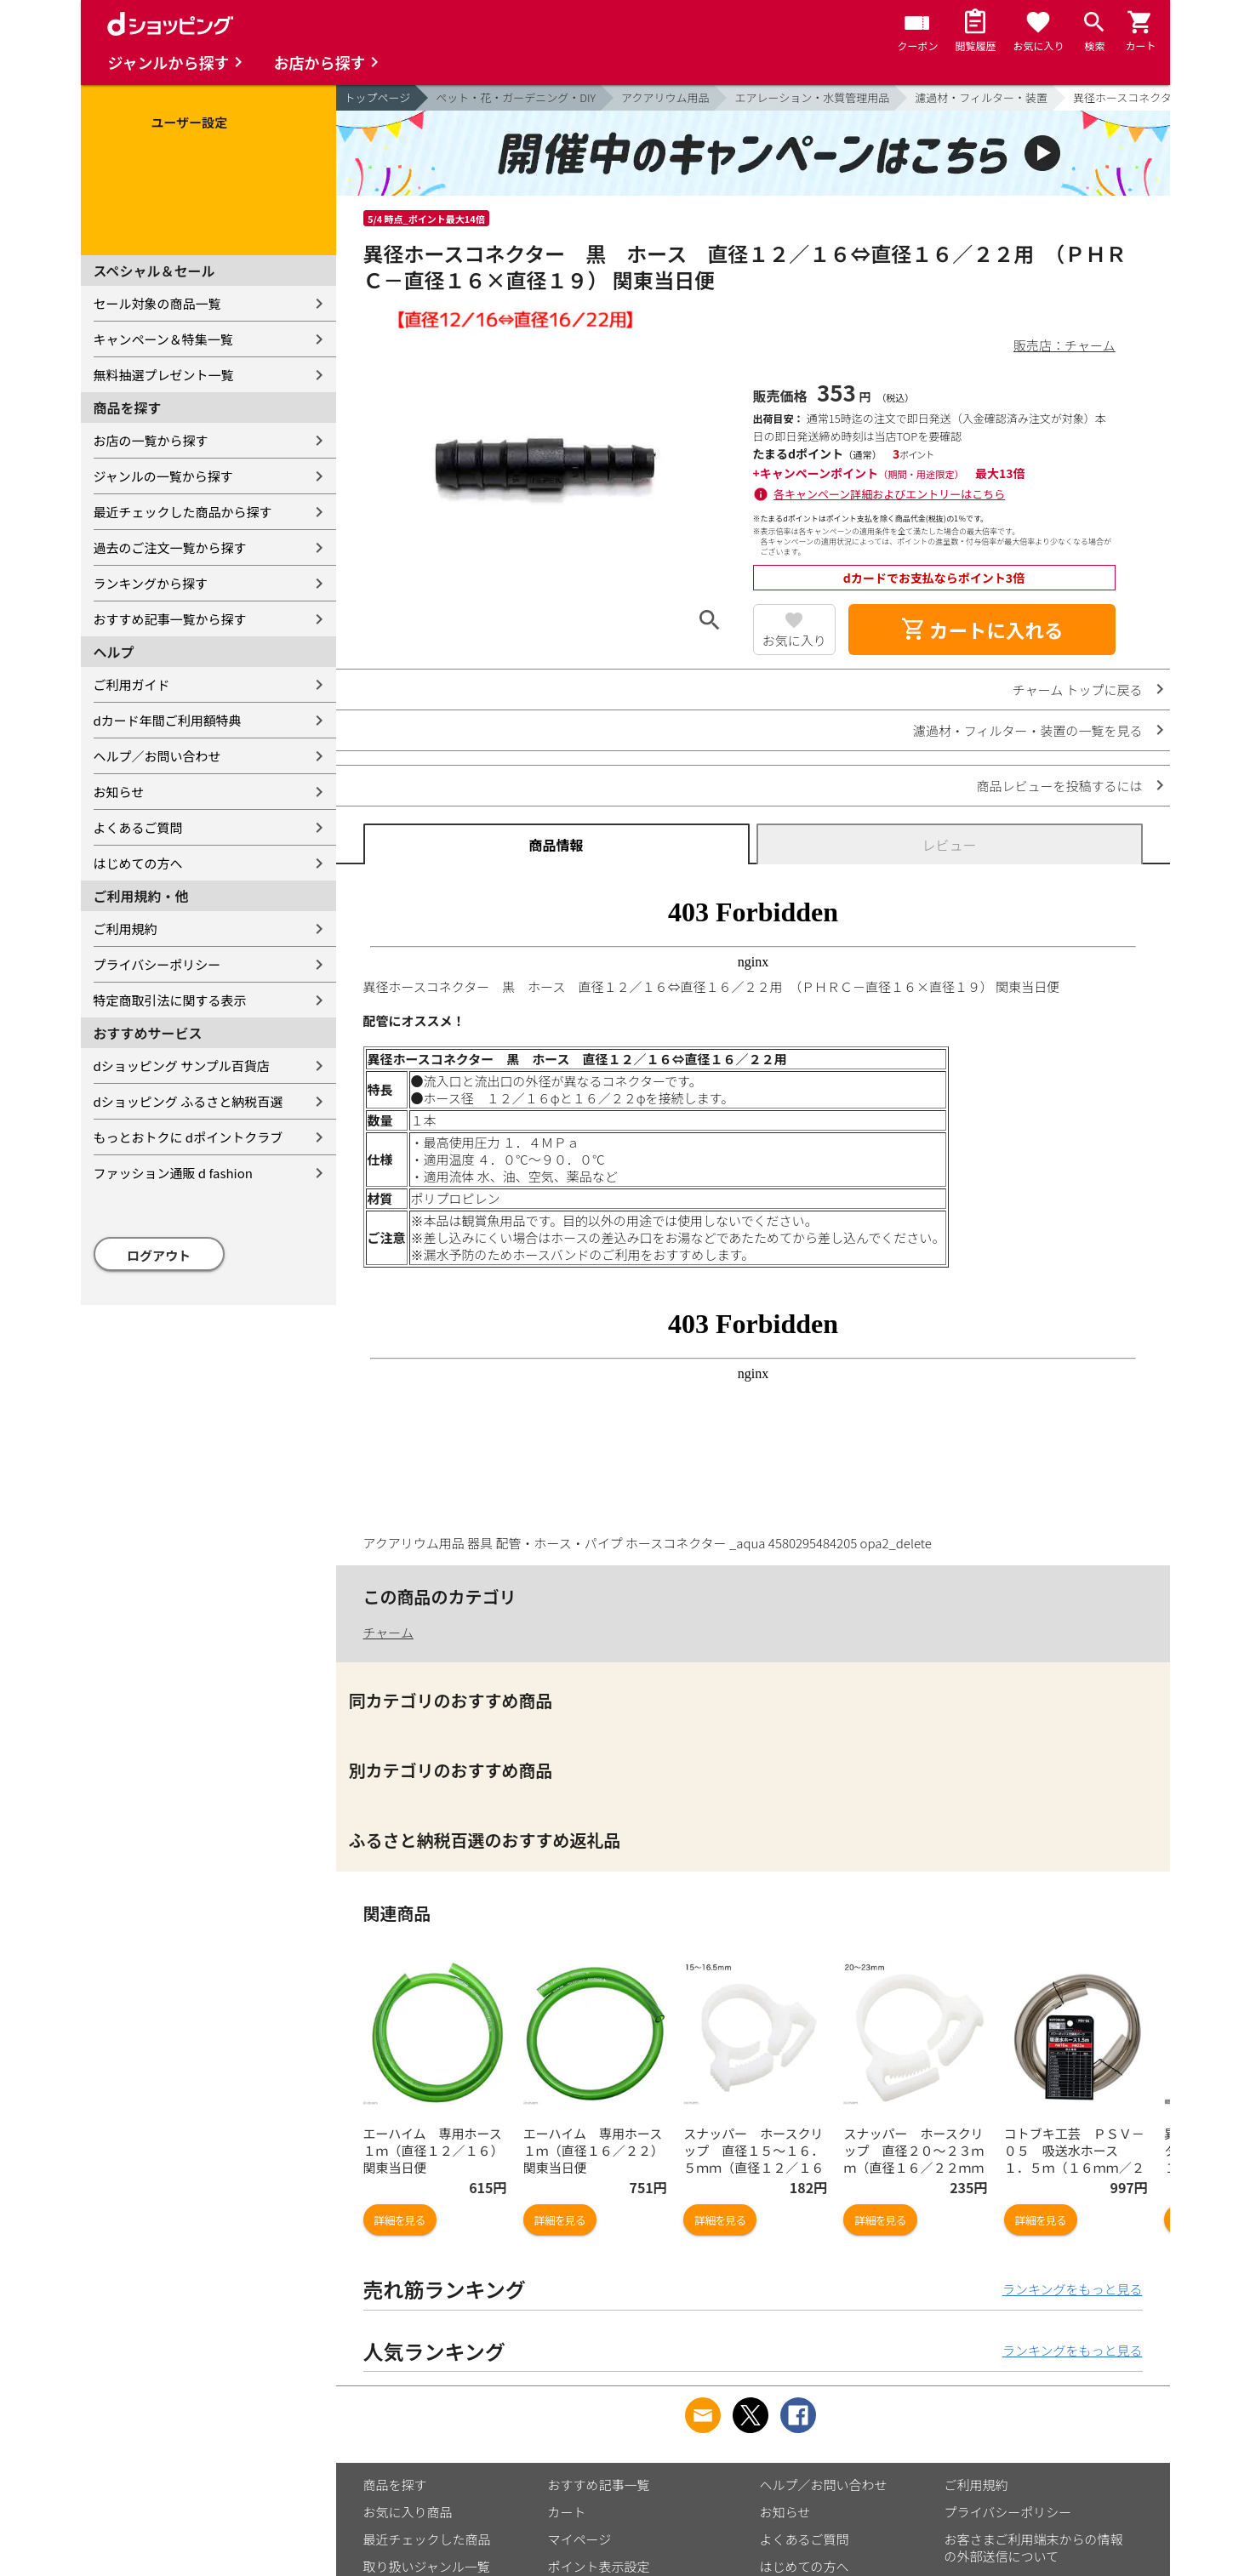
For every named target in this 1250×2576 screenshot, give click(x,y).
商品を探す (395, 2484)
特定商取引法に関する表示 (170, 1000)
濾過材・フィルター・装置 (981, 97)
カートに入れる (982, 629)
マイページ (580, 2539)
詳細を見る (399, 2220)
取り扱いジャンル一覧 (426, 2566)
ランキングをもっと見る (1072, 2289)
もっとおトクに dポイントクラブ (188, 1137)
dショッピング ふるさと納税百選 (188, 1101)
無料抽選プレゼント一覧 (164, 375)
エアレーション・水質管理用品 (811, 97)
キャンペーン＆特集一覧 (163, 339)
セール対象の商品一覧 (157, 303)
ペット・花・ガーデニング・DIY (516, 97)
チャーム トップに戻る (1078, 689)
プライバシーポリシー (157, 964)
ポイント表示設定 (599, 2566)
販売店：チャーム (1064, 345)
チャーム (388, 1632)
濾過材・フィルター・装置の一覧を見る (1028, 730)
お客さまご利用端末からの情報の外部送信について (1034, 2547)
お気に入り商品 (408, 2512)
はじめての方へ (138, 863)
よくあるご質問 (138, 827)
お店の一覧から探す (151, 440)
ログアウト (159, 1255)
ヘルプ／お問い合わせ (157, 756)
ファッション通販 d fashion (173, 1173)
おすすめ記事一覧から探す (170, 619)
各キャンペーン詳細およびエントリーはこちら (889, 494)
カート (567, 2512)
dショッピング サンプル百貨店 (182, 1065)
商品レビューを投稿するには (1059, 785)
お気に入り (794, 640)
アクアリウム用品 (665, 97)
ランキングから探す (151, 583)
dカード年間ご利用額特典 (168, 720)
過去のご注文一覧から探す (170, 547)
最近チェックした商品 (427, 2539)
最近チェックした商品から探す (183, 512)
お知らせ (119, 792)
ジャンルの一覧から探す (163, 476)
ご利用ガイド (132, 684)
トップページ (378, 97)
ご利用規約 (125, 929)
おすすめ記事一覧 (599, 2484)
